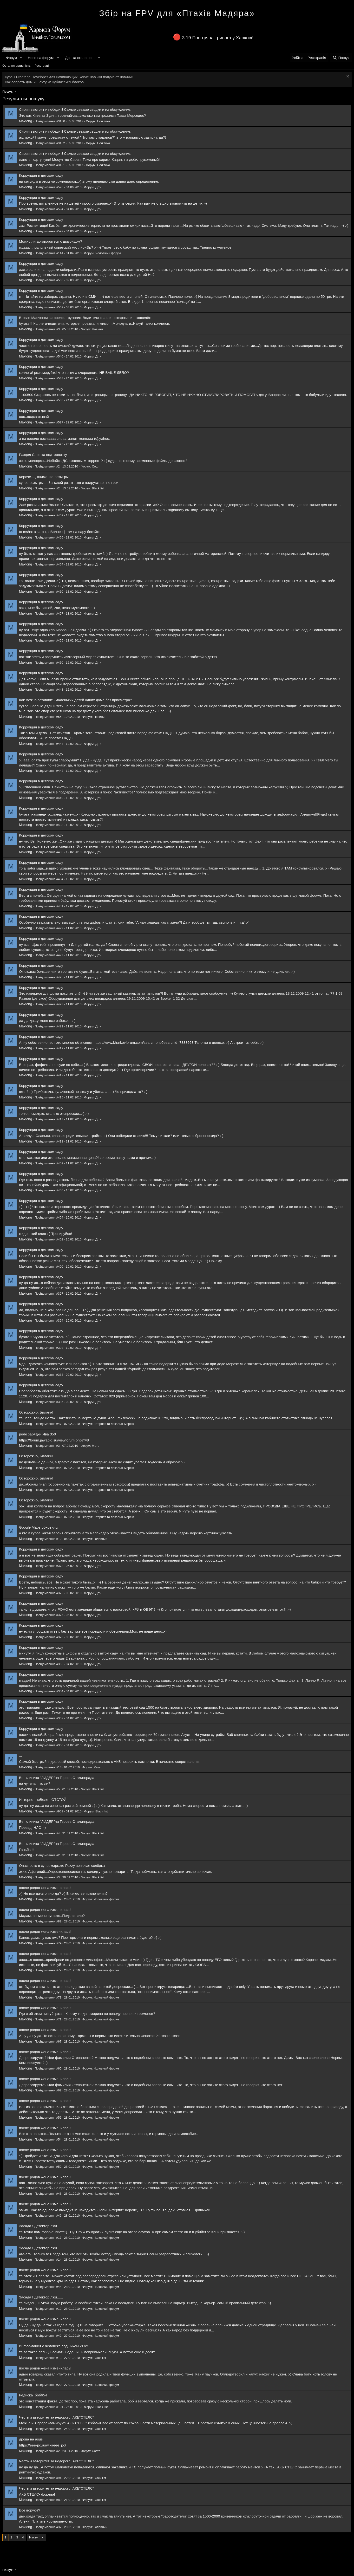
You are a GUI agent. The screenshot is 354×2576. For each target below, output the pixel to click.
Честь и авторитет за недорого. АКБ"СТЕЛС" (56, 2417)
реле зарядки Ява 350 (37, 1434)
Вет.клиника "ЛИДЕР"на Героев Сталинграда (56, 1778)
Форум (11, 58)
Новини (97, 329)
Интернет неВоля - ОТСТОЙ (42, 1799)
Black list (98, 488)
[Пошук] (341, 57)
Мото (95, 1445)
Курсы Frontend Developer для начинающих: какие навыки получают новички (69, 77)
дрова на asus (31, 2439)
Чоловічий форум (108, 253)
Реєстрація (42, 65)
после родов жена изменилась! (45, 1888)
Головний (100, 1539)
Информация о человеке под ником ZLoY (53, 2346)
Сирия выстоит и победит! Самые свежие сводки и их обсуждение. (75, 109)
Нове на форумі (41, 58)
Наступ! (34, 2537)
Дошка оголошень (80, 58)
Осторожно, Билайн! (36, 1412)
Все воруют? (29, 2510)
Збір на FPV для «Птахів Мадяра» (177, 13)
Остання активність (16, 65)
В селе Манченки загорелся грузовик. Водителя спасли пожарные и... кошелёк (85, 318)
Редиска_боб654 (33, 2395)
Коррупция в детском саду (41, 175)
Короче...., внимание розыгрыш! (45, 477)
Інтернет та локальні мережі (114, 1424)
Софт (96, 466)
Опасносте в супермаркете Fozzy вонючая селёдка (62, 1865)
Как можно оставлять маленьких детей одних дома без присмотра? (75, 700)
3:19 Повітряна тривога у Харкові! (217, 37)
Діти (98, 187)
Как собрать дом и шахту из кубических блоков (44, 82)
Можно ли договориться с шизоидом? (50, 241)
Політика (103, 121)
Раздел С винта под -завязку (43, 455)
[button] (20, 57)
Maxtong (25, 121)
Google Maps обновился (39, 1527)
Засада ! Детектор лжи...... (41, 2226)
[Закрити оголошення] (347, 76)
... (20, 1755)
